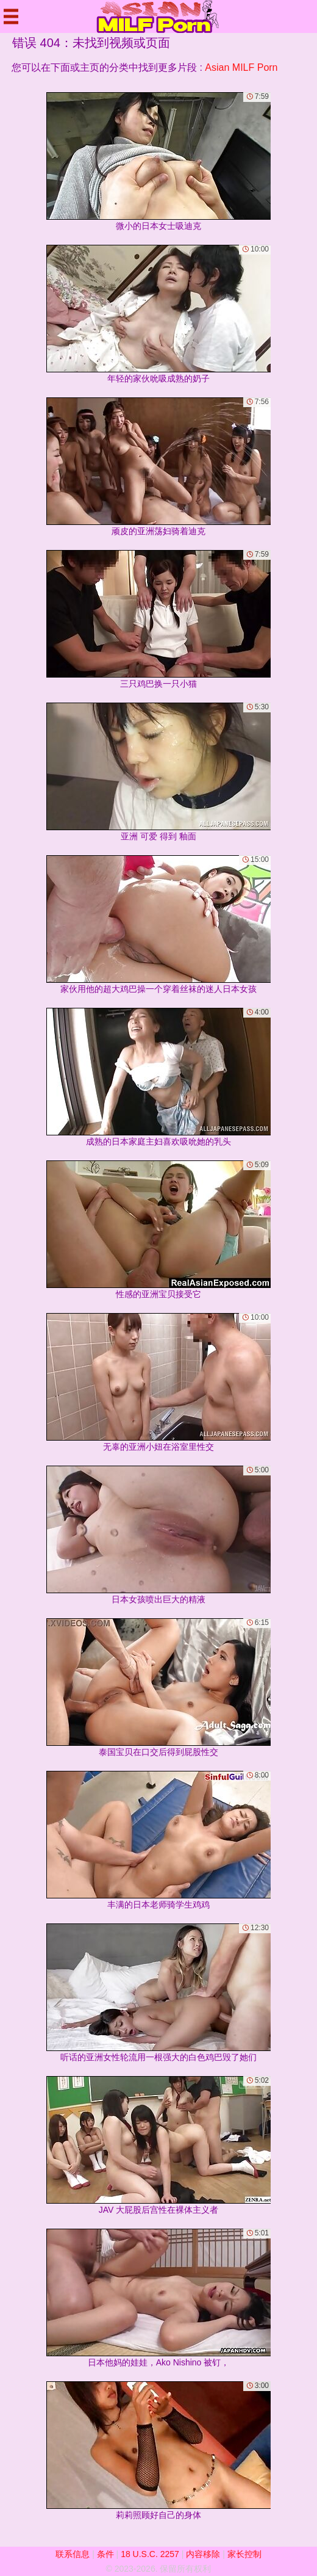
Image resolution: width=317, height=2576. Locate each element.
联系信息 (72, 2554)
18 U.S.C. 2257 (150, 2554)
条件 (105, 2554)
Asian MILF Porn (241, 67)
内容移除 (203, 2554)
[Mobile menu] (11, 16)
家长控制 (244, 2554)
